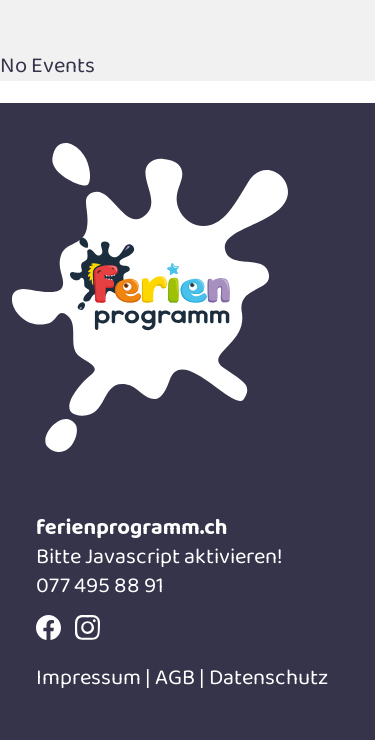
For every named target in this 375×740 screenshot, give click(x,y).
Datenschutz (268, 678)
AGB (175, 678)
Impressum (90, 678)
